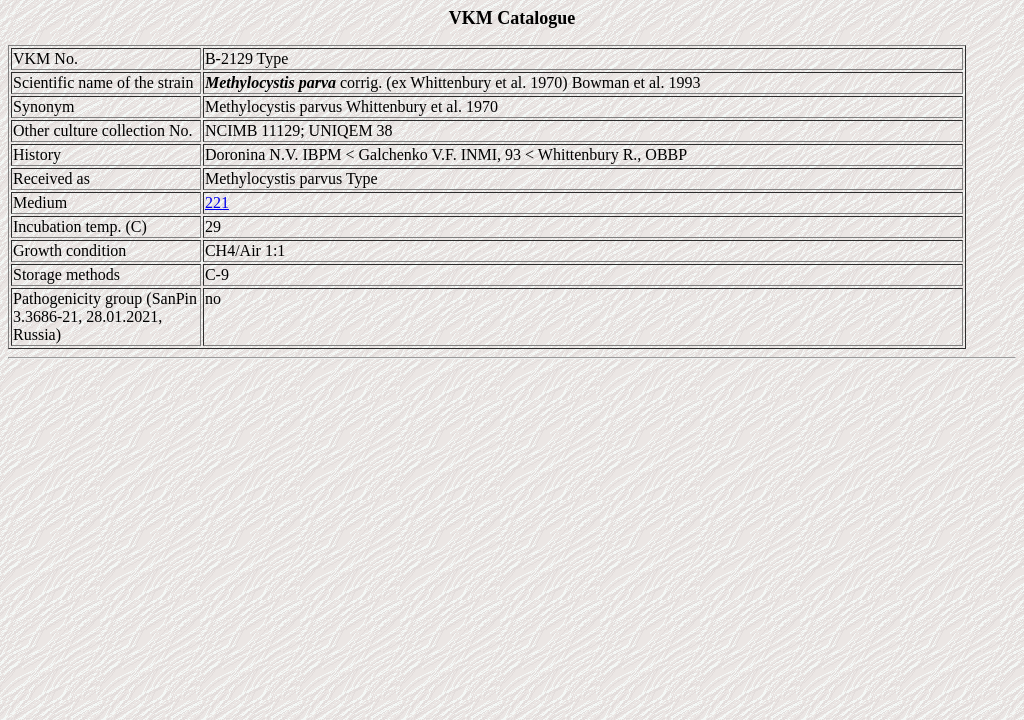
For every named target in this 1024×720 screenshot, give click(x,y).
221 (217, 202)
